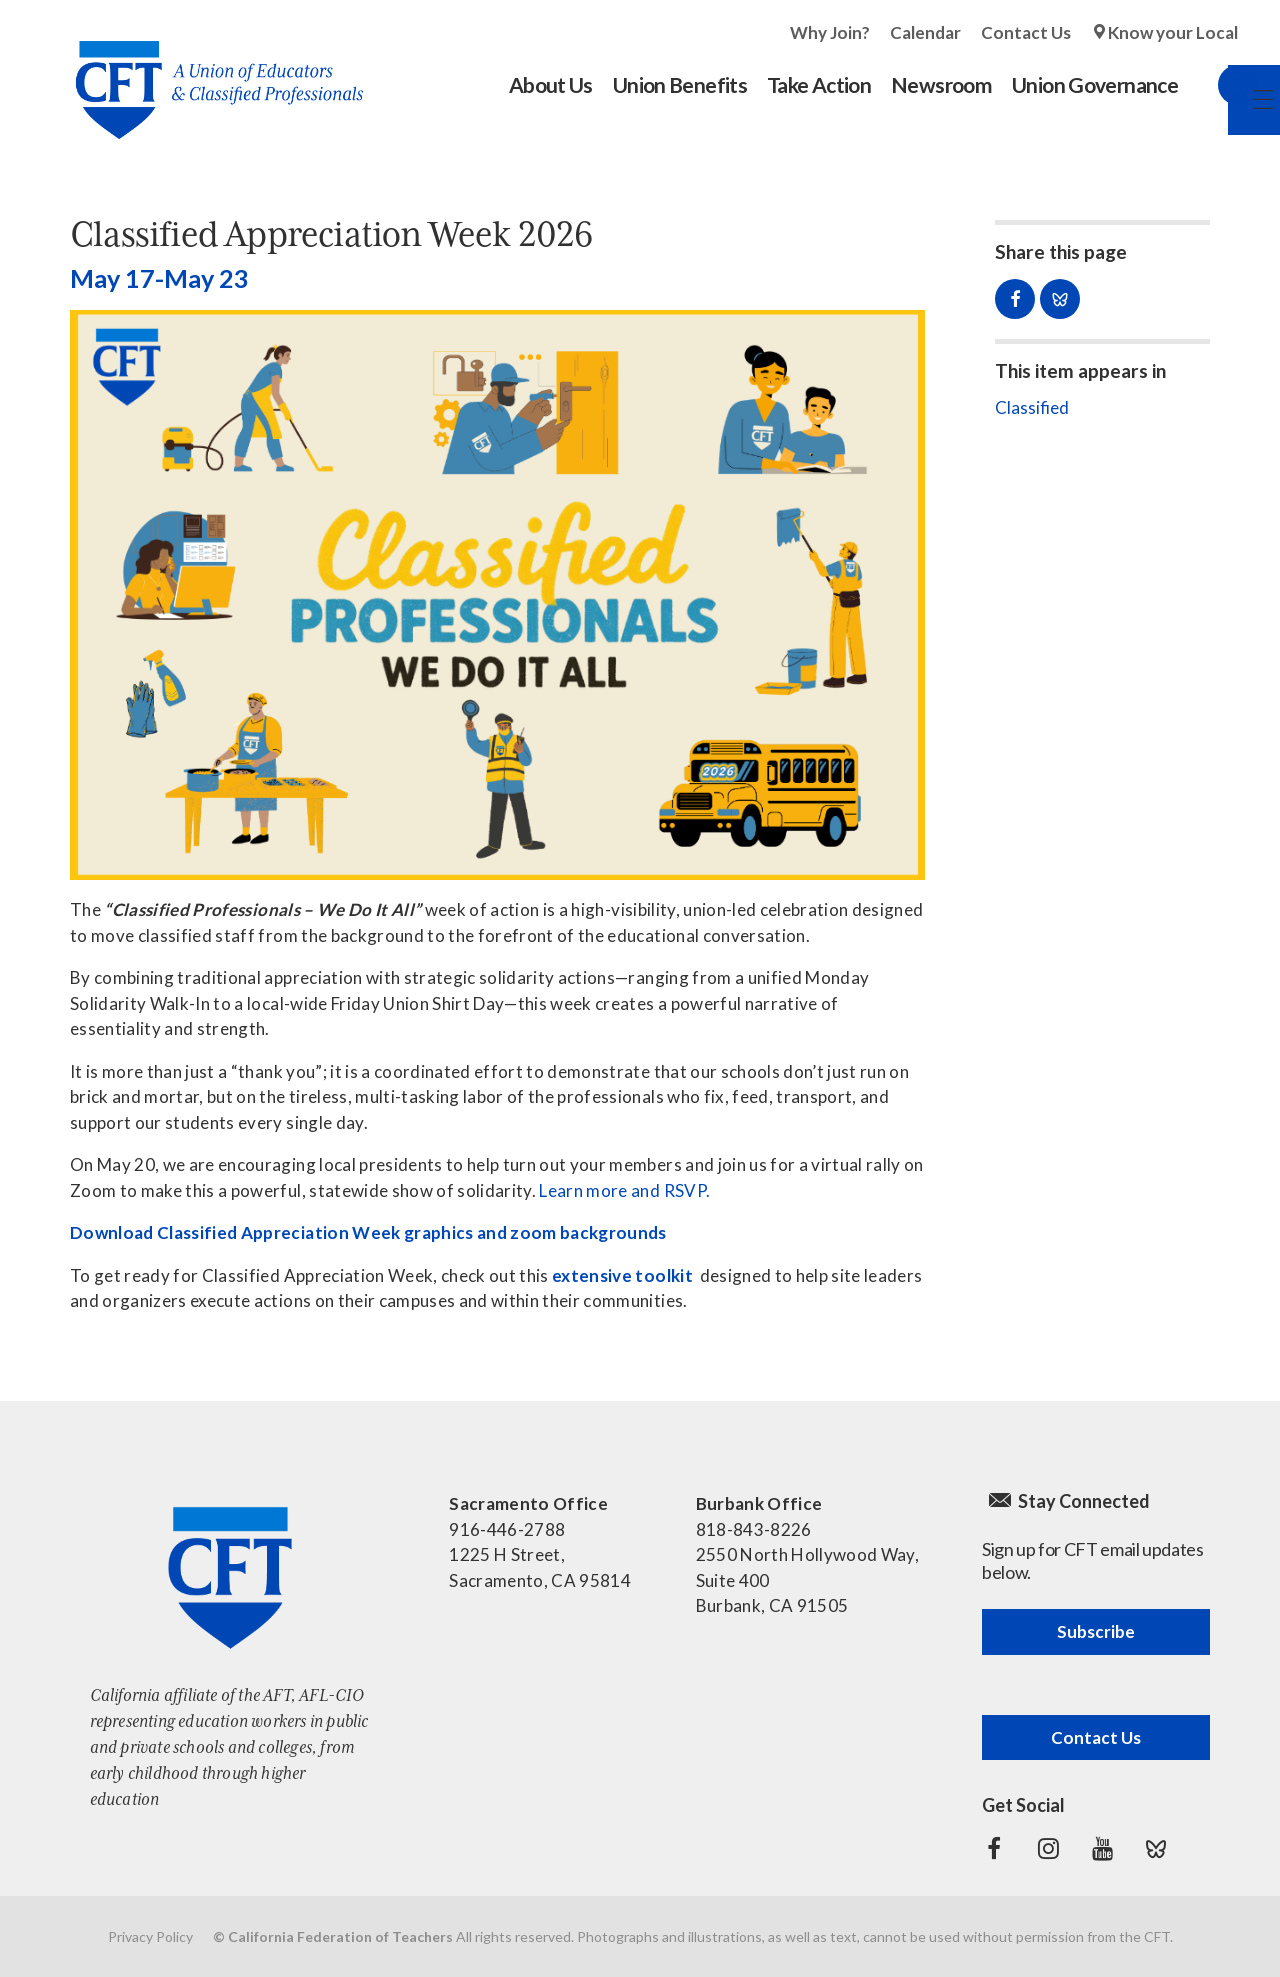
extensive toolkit (622, 1275)
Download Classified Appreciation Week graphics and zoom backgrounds (368, 1232)
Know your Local (1173, 32)
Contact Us (1026, 32)
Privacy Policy (150, 1936)
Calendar (925, 32)
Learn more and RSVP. (624, 1190)
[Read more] (497, 595)
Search (1218, 85)
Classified (1032, 407)
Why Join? (830, 32)
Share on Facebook (1015, 299)
